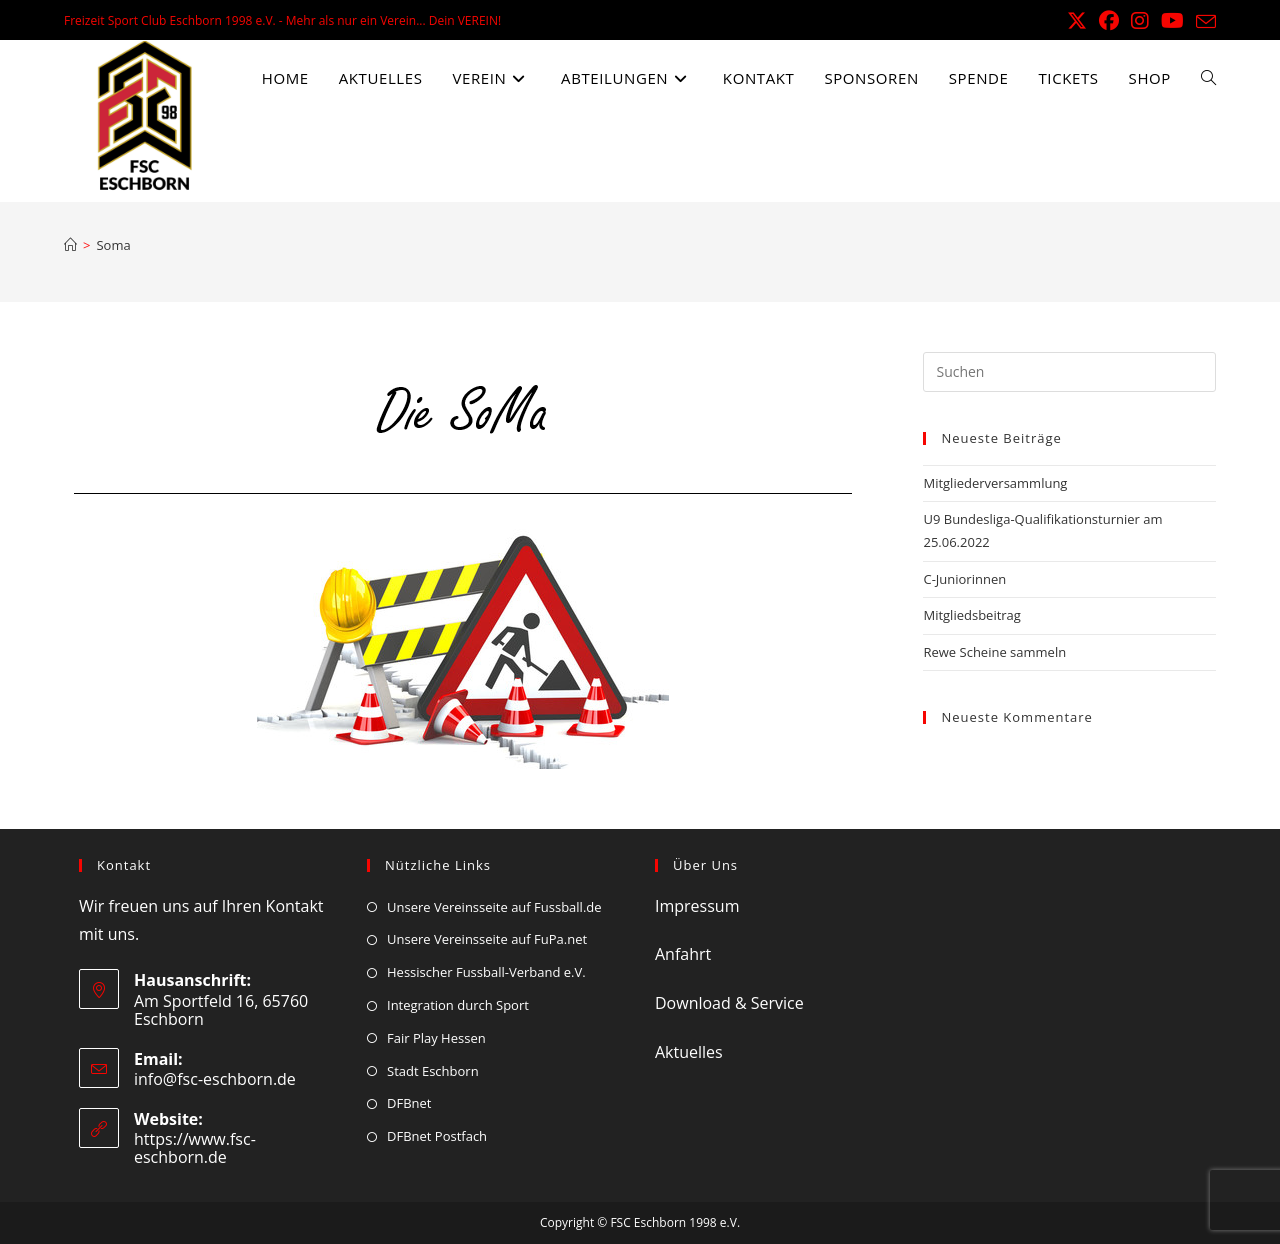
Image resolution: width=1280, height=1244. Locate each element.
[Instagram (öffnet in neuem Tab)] (1140, 21)
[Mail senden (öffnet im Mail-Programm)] (1203, 22)
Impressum (697, 906)
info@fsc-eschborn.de (215, 1079)
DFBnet (409, 1103)
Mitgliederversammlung (995, 483)
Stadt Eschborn (433, 1071)
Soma (113, 245)
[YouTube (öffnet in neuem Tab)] (1172, 21)
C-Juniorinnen (964, 579)
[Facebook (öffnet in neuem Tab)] (1109, 21)
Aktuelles (689, 1052)
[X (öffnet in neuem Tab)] (1077, 21)
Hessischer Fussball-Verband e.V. (486, 972)
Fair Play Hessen (436, 1038)
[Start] (70, 245)
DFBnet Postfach (437, 1136)
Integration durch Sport (458, 1005)
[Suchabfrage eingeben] (1069, 372)
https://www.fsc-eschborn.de (195, 1148)
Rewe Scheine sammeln (994, 652)
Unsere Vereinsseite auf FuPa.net (487, 939)
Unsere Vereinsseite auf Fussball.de (494, 907)
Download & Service (729, 1003)
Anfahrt (683, 954)
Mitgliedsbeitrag (971, 615)
